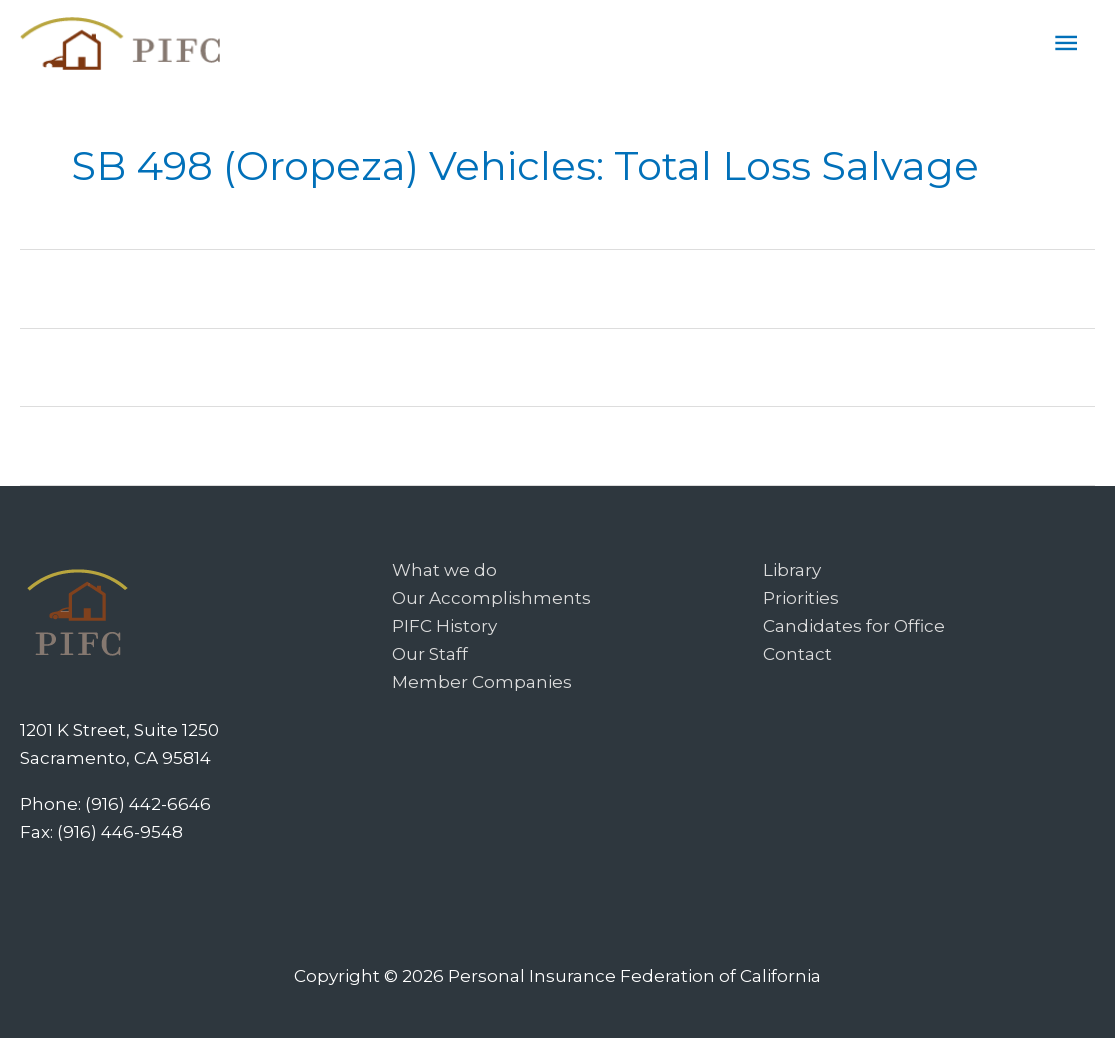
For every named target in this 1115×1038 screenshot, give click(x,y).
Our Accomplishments (491, 598)
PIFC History (444, 626)
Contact (797, 654)
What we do (444, 570)
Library (792, 570)
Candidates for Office (854, 626)
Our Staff (430, 654)
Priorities (801, 598)
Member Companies (482, 682)
